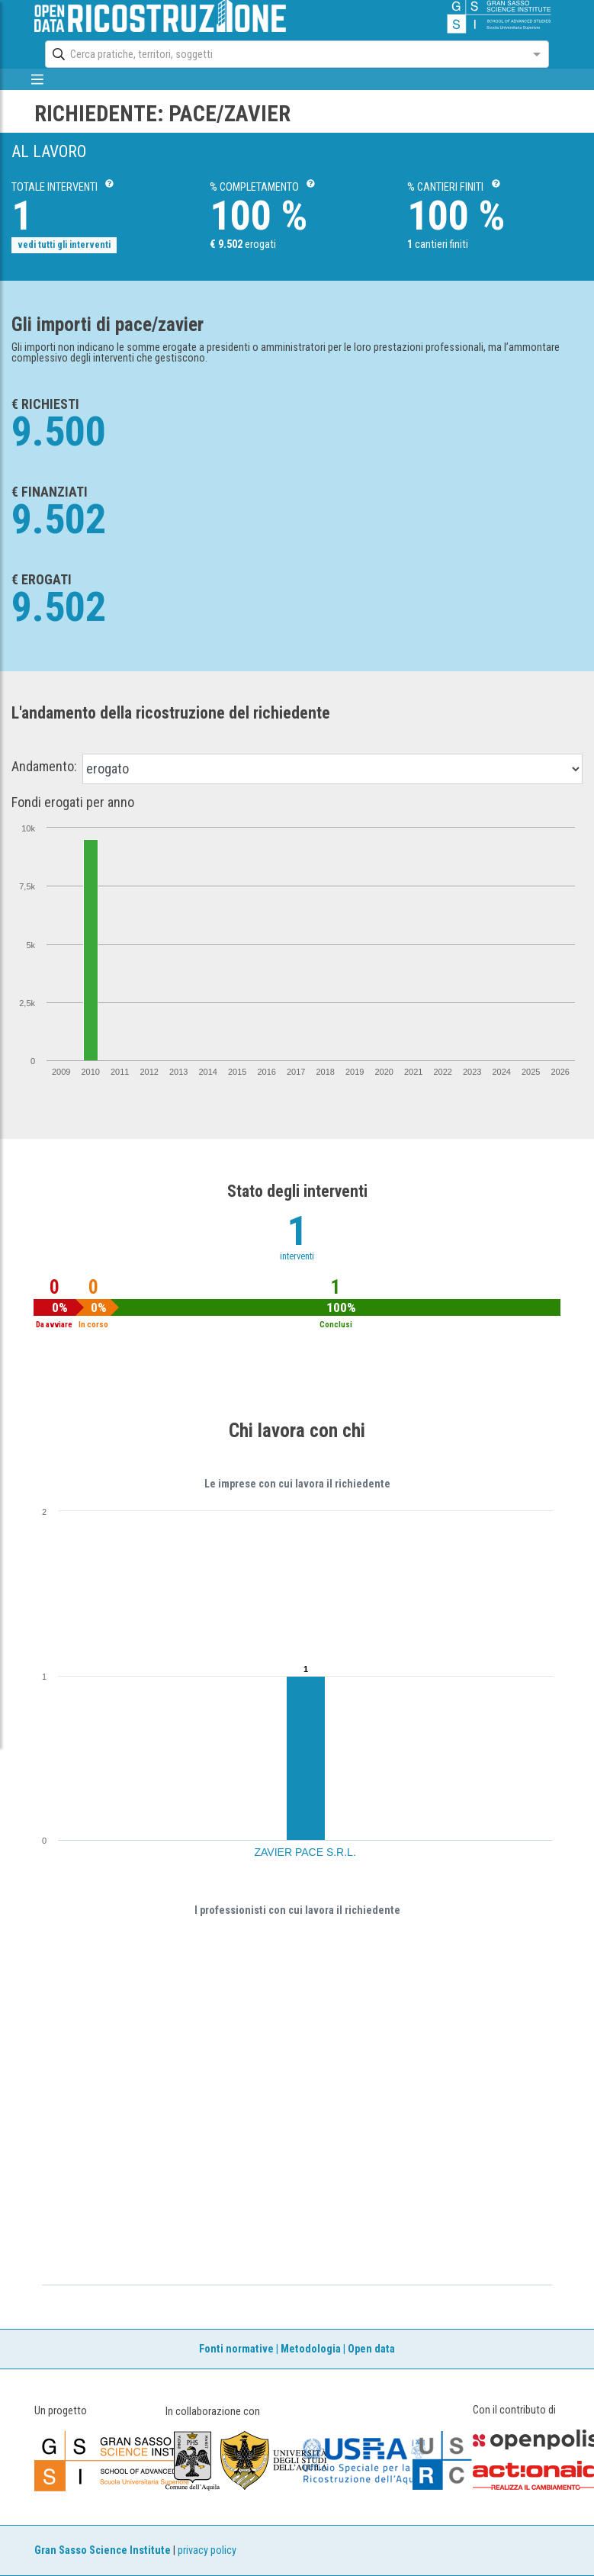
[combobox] (283, 54)
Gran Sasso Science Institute (102, 2550)
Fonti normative (236, 2349)
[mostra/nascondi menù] (38, 79)
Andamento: (44, 766)
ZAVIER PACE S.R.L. (305, 1852)
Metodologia (311, 2349)
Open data (371, 2349)
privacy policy (207, 2550)
